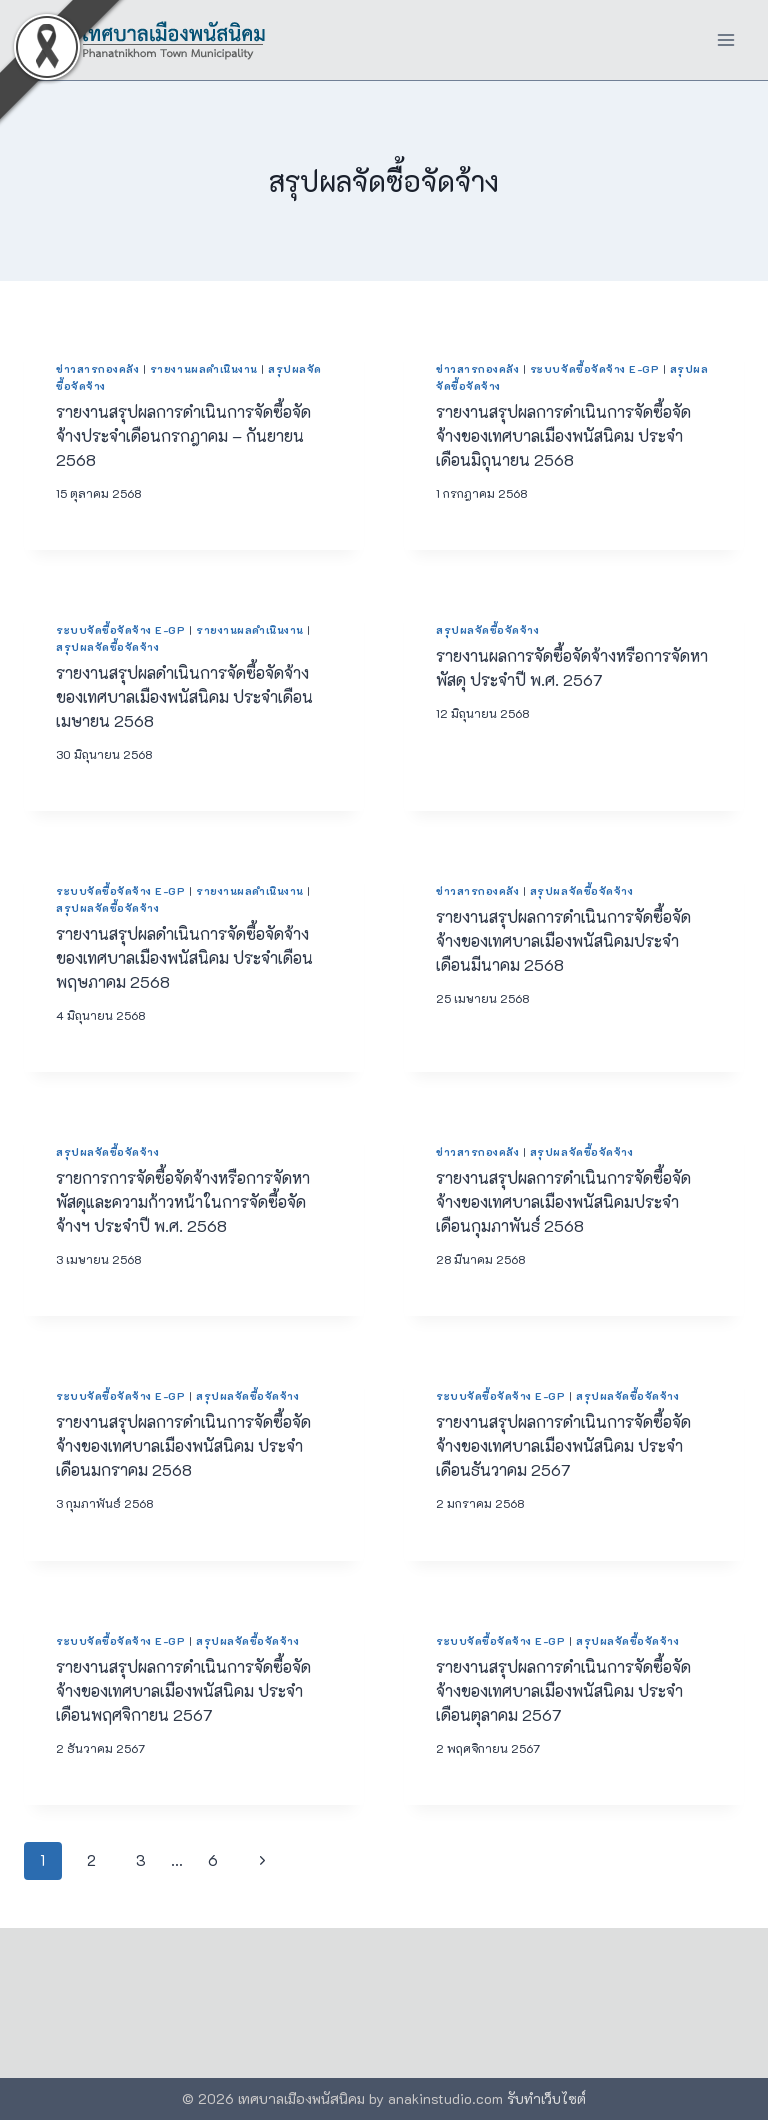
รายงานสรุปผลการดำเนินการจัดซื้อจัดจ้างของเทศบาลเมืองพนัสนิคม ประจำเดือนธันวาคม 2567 (563, 1445)
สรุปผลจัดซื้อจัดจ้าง (107, 647)
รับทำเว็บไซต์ (546, 2098)
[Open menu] (725, 39)
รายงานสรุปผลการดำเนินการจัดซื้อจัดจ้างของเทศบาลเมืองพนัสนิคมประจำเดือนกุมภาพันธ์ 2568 (563, 1201)
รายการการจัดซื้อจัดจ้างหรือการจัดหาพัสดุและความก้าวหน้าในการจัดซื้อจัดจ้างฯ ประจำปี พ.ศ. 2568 (183, 1201)
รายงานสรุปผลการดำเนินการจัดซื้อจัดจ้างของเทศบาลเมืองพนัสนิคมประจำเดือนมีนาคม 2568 (563, 940)
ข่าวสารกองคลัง (97, 369)
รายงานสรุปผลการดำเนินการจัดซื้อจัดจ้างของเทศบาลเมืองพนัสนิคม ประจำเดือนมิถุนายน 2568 (563, 435)
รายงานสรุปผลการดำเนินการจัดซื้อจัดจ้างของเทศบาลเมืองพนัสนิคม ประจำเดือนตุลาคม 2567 (563, 1690)
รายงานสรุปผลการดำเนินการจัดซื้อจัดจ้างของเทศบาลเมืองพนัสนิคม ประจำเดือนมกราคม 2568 (183, 1445)
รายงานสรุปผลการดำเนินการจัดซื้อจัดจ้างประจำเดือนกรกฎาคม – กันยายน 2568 (183, 435)
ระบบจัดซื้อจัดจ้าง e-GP (594, 369)
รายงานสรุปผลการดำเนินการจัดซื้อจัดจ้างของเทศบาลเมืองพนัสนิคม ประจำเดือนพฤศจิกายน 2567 (183, 1690)
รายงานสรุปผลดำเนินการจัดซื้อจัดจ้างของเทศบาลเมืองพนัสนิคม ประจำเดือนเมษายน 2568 (184, 696)
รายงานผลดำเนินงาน (204, 369)
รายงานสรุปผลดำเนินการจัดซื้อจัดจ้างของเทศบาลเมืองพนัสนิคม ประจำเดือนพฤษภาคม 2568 (184, 957)
